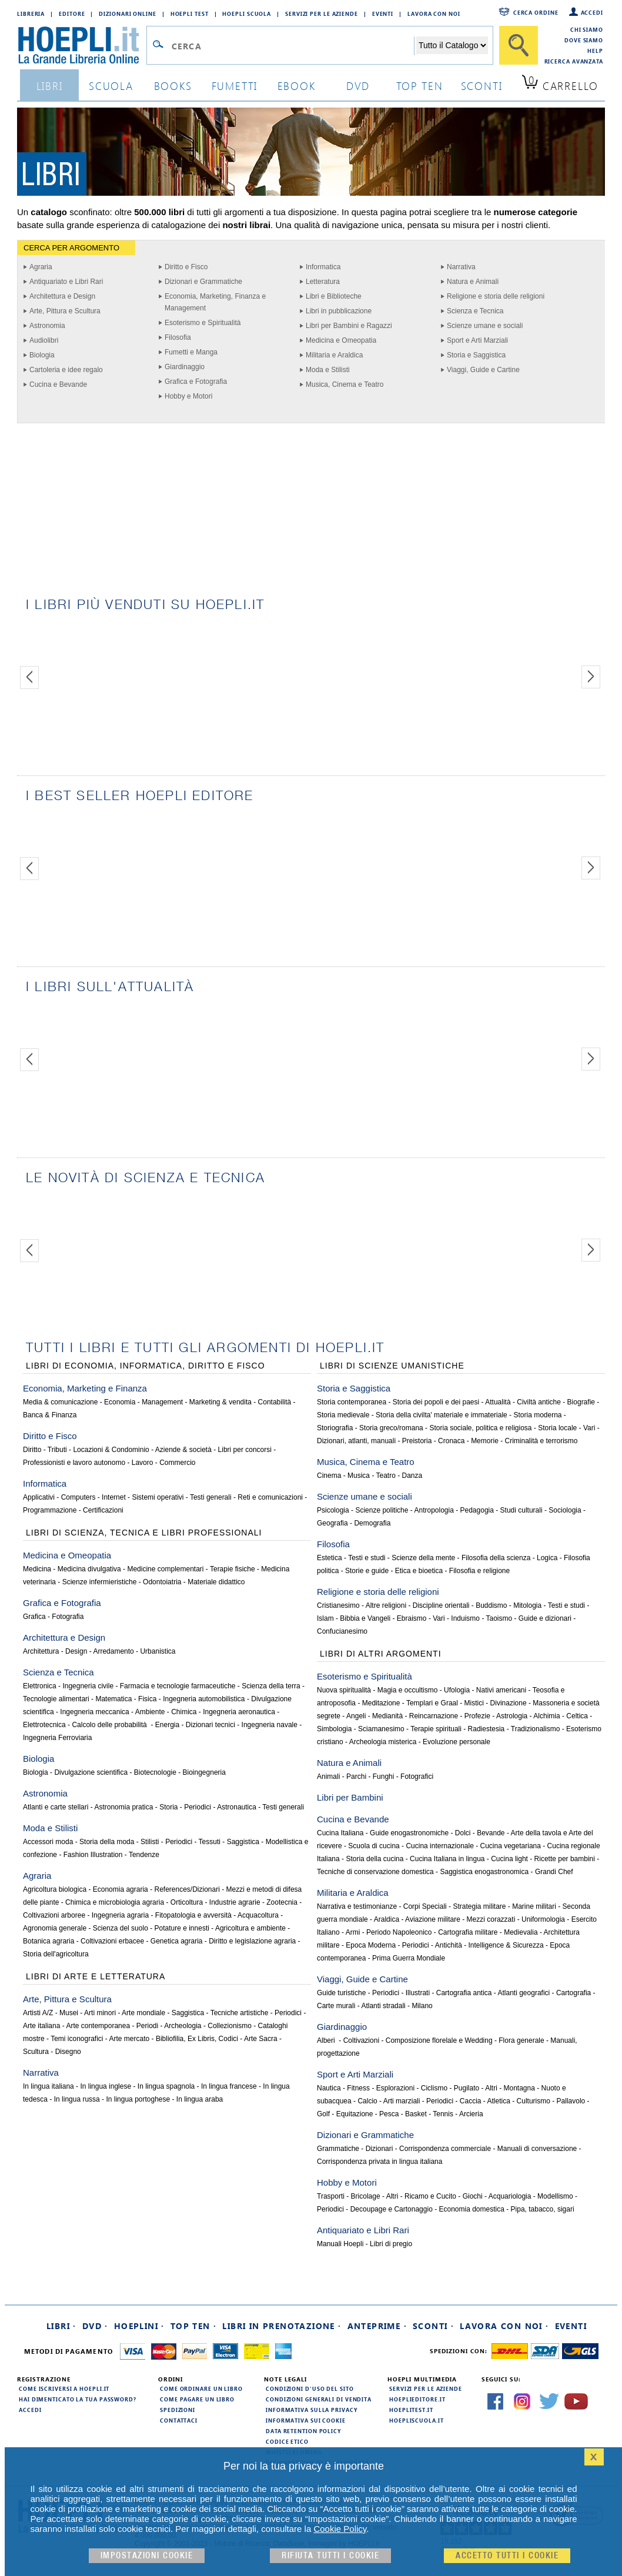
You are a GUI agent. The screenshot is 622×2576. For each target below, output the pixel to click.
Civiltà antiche (539, 1402)
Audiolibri (43, 340)
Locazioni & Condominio (111, 1450)
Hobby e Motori (188, 396)
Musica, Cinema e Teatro (345, 384)
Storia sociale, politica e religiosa (480, 1428)
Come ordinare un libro (201, 2388)
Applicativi (39, 1497)
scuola (111, 85)
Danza (412, 1475)
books (173, 85)
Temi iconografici (77, 2039)
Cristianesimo (338, 1605)
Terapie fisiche (232, 1569)
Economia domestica (471, 2209)
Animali (328, 1776)
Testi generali (211, 1497)
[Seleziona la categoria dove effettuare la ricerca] (452, 45)
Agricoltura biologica (54, 1889)
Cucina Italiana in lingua (447, 1859)
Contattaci (179, 2420)
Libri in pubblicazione (339, 311)
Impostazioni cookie (147, 2555)
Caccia (470, 2101)
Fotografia (67, 1616)
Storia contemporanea (351, 1402)
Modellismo (555, 2196)
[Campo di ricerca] (292, 45)
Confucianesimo (342, 1631)
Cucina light (509, 1859)
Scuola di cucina (373, 1846)
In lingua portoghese (138, 2099)
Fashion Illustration (93, 1855)
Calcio (367, 2101)
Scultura (36, 2052)
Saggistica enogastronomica (484, 1872)
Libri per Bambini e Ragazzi (349, 326)
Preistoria (417, 1441)
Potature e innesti (181, 1928)
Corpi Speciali (425, 1906)
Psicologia (333, 1510)
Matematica (113, 1699)
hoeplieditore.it (417, 2399)
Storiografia (335, 1428)
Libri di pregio (391, 2244)
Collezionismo (230, 2026)
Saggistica (243, 1842)
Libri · (61, 2325)
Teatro (386, 1475)
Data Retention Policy (303, 2430)
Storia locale (557, 1428)
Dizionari (379, 2149)
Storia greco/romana (391, 1428)
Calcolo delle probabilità (110, 1725)
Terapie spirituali (436, 1729)
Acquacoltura (258, 1915)
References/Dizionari (186, 1889)
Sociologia (565, 1510)
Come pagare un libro (197, 2399)
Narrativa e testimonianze (357, 1906)
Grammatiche (338, 2149)
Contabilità (275, 1402)
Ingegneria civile (87, 1686)
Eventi (382, 13)
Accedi (592, 12)
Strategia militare (479, 1906)
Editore (72, 13)
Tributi (57, 1450)
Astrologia (511, 1716)
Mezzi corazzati (491, 1919)
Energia (167, 1725)
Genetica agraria (177, 1941)
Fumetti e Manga (191, 352)
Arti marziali (401, 2101)
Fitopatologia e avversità (193, 1915)
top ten (419, 85)
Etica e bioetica (419, 1571)
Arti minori (100, 2013)
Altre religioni (386, 1605)
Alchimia (546, 1716)
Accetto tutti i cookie (507, 2555)
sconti (482, 85)
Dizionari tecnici (210, 1725)
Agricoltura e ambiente (250, 1928)
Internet (114, 1497)
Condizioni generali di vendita (319, 2399)
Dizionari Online (127, 13)
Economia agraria (120, 1889)
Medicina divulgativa (89, 1569)
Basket (416, 2114)
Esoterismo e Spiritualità (202, 323)
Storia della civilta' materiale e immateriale (441, 1415)
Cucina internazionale (439, 1846)
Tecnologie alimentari (56, 1699)
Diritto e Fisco (186, 267)
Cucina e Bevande (58, 384)
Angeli (356, 1716)
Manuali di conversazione (537, 2149)
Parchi (356, 1776)
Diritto (32, 1450)
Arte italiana (41, 2026)
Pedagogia (477, 1510)
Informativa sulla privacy (311, 2409)
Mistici (474, 1703)
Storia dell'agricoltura (56, 1954)
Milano (422, 2006)
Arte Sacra (260, 2039)
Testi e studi (366, 1558)
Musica (358, 1475)
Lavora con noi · (504, 2325)
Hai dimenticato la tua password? (77, 2399)
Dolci (463, 1833)
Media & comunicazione (60, 1402)
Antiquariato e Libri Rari (66, 281)
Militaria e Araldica (334, 355)
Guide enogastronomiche (409, 1833)
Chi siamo (586, 29)
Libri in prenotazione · (281, 2325)
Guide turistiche (341, 1993)
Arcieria (471, 2114)
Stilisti (150, 1842)
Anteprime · (377, 2325)
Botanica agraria (48, 1941)
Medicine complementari (165, 1569)
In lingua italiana (48, 2086)
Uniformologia (543, 1919)
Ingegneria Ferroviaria (57, 1738)
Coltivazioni (361, 2040)
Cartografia (573, 1993)
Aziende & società (183, 1450)
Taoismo (499, 1618)
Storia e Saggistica (476, 355)
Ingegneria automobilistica (204, 1699)
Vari (589, 1428)
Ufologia (457, 1690)
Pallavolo (571, 2101)
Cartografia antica (464, 1993)
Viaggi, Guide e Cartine (483, 370)
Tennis (443, 2114)
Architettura (41, 1651)
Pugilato (466, 2088)
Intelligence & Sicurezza (506, 1945)
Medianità (387, 1716)
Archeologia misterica (383, 1742)
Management (162, 1402)
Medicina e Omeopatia (341, 340)
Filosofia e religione (479, 1571)
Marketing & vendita (220, 1402)
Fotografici (416, 1776)
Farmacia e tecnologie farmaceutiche (178, 1686)
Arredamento (113, 1651)
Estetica (329, 1558)
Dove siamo (583, 40)
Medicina (37, 1569)
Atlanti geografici (524, 1993)
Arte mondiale (143, 2013)
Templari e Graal (432, 1703)
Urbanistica (157, 1651)
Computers (78, 1497)
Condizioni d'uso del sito (310, 2388)
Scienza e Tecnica (475, 311)
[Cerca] (518, 45)
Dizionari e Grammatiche (203, 281)
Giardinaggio (185, 367)
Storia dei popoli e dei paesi (436, 1402)
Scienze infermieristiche (99, 1582)
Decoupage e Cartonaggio (391, 2209)
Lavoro (142, 1462)
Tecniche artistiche (239, 2013)
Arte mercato (129, 2039)
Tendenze (144, 1855)
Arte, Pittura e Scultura (65, 311)
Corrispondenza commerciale (445, 2149)
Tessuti (209, 1842)
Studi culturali (521, 1510)
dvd (358, 85)
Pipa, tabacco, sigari (542, 2209)
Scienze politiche (381, 1510)
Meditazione (381, 1703)
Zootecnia (281, 1902)
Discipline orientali (441, 1605)
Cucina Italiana (340, 1833)
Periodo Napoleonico (399, 1932)
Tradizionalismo (535, 1729)
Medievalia (520, 1932)
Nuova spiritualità (344, 1690)
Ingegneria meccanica (94, 1712)
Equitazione (354, 2114)
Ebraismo (412, 1618)
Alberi (327, 2040)
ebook (296, 85)
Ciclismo (434, 2088)
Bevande (490, 1833)
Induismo (465, 1618)
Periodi (147, 2026)
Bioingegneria (204, 1772)
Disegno (68, 2052)
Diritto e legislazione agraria (252, 1941)
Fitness (358, 2088)
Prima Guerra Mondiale (408, 1958)
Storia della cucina (374, 1859)
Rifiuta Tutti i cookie (330, 2555)
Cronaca (451, 1441)
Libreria (31, 13)
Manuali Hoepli (340, 2244)
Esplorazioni (395, 2088)
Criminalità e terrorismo (540, 1441)
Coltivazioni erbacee (112, 1941)
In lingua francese (229, 2086)
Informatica (323, 267)
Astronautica (236, 1807)
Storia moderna (537, 1415)
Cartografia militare (467, 1932)
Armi (353, 1932)
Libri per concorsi (245, 1450)
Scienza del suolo (120, 1928)
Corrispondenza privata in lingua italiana (379, 2161)
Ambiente (150, 1712)
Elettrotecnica (44, 1725)
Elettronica (39, 1686)
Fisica (147, 1699)
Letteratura (323, 281)
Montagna (519, 2088)
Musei (68, 2013)
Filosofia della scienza (496, 1558)
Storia (168, 1807)
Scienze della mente (423, 1558)
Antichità (448, 1945)
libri (49, 85)
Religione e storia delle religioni (495, 296)
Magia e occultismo (407, 1690)
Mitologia (527, 1605)
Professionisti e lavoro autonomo (74, 1462)
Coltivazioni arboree (54, 1915)
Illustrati (418, 1993)
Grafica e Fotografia (196, 381)
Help (595, 50)
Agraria (40, 267)
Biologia (42, 355)
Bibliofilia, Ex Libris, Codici (197, 2039)
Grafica (34, 1616)
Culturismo (533, 2101)
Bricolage (365, 2196)
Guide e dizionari (545, 1618)
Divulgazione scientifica (91, 1772)
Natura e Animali (473, 281)
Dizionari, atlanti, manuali (356, 1441)
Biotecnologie (155, 1772)
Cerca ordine (536, 12)
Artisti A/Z (38, 2013)
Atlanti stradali (383, 2006)
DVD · (95, 2325)
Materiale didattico (216, 1582)
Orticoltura (186, 1902)
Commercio (177, 1462)
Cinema (329, 1475)
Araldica (386, 1919)
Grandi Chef (554, 1872)
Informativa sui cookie (306, 2420)
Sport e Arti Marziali (477, 340)
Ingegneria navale (269, 1725)
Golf (323, 2114)
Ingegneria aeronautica (239, 1712)
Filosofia (178, 337)
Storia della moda (106, 1842)
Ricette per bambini (564, 1859)
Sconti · (433, 2325)
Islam (325, 1618)
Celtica (577, 1716)
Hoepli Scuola (246, 13)
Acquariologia (510, 2196)
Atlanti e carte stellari (55, 1807)
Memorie (485, 1441)
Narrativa (461, 267)
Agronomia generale (54, 1928)
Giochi (473, 2196)
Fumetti (235, 85)
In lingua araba (199, 2099)
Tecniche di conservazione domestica (375, 1872)
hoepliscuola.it (416, 2420)
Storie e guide (367, 1571)
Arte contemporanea (98, 2026)
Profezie (477, 1716)
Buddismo (491, 1605)
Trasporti (331, 2196)
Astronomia (47, 326)
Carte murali (336, 2006)
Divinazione (508, 1703)
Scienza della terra (271, 1686)
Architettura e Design (62, 296)
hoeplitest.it (411, 2409)
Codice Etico (287, 2441)
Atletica (498, 2101)
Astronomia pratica (123, 1807)
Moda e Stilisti (328, 370)
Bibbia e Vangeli (365, 1618)
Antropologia (433, 1510)
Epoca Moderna (371, 1945)
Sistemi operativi (157, 1497)
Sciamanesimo (381, 1729)
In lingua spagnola (166, 2086)
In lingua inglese (105, 2086)
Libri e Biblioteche (334, 296)
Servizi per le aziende (321, 13)
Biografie (581, 1402)
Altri (491, 2088)
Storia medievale (343, 1415)
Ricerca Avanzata (573, 61)
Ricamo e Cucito (430, 2196)
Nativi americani (501, 1690)
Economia (119, 1402)
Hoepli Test (189, 13)
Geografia (332, 1523)
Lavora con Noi (433, 13)
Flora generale (521, 2040)
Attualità (497, 1402)
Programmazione (49, 1510)
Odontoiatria (162, 1582)
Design (76, 1651)
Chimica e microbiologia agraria (114, 1902)
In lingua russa (77, 2099)
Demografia (372, 1523)
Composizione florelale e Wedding (439, 2040)
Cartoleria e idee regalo (66, 370)
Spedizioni (177, 2409)
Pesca (389, 2114)
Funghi (383, 1776)
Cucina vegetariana (510, 1846)
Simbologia (334, 1729)
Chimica (183, 1712)
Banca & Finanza (49, 1415)
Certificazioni (103, 1510)
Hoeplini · (139, 2325)
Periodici (197, 1807)
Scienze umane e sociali (485, 326)
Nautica (329, 2088)
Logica (547, 1558)
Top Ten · (193, 2325)
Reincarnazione (433, 1716)
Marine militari (534, 1906)
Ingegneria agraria (120, 1915)
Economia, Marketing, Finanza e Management (215, 302)
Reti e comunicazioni (270, 1497)
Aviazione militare (432, 1919)
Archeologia (182, 2026)
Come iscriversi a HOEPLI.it (64, 2388)
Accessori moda (48, 1842)
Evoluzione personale (456, 1742)
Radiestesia (486, 1729)
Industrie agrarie (234, 1902)
